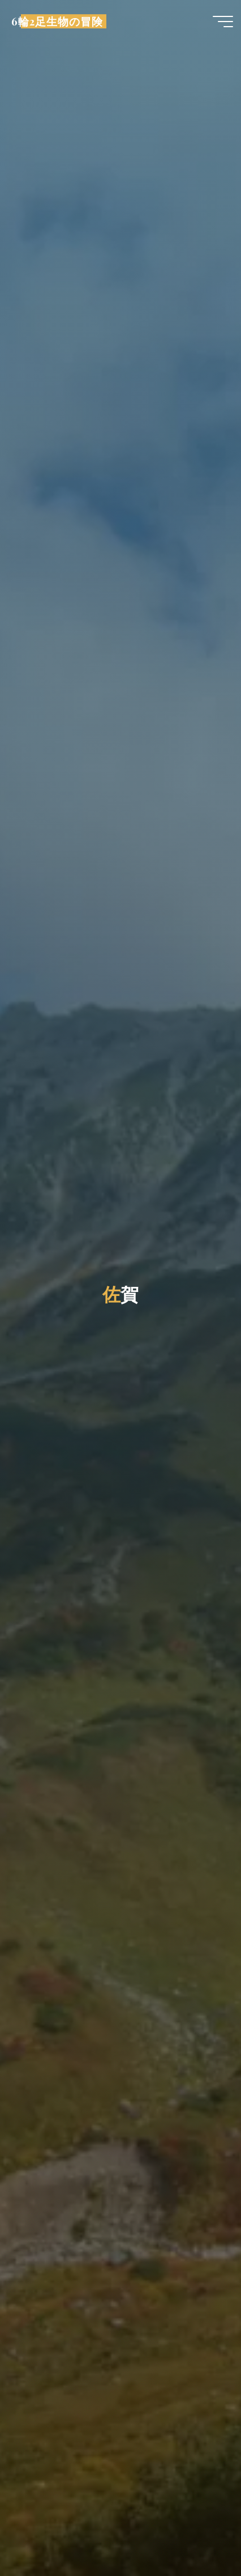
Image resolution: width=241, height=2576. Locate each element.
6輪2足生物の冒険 (56, 21)
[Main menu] (223, 21)
